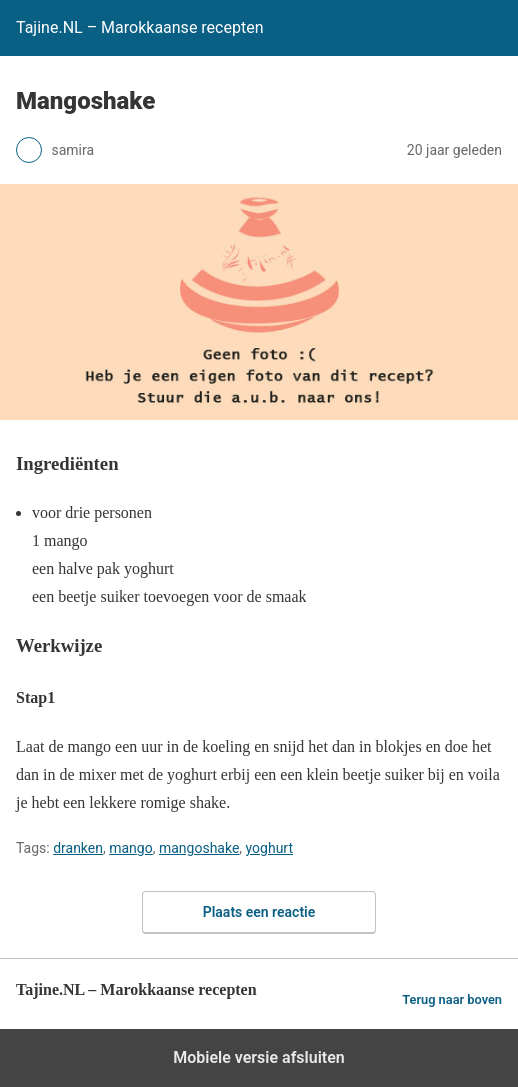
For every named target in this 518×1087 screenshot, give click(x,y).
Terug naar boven (452, 999)
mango (130, 848)
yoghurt (269, 848)
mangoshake (199, 848)
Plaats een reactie (259, 912)
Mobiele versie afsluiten (258, 1057)
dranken (78, 848)
